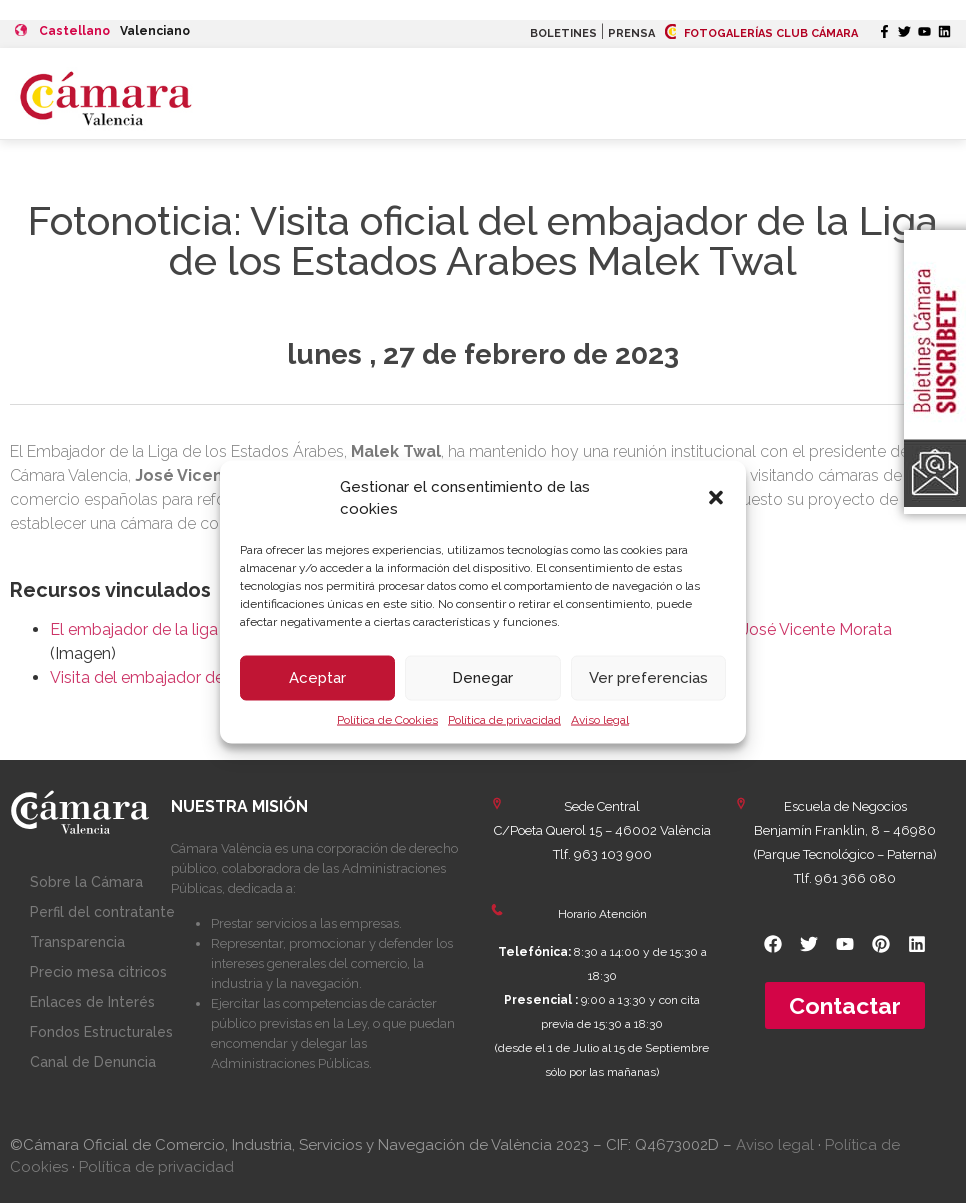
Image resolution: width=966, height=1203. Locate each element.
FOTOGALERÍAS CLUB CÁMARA (761, 33)
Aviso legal (600, 719)
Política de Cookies (387, 719)
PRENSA (631, 33)
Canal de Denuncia (93, 1062)
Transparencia (77, 942)
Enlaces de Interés (92, 1002)
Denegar (482, 678)
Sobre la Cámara (86, 882)
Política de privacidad (504, 719)
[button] (716, 498)
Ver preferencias (648, 678)
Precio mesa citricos (98, 972)
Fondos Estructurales (101, 1032)
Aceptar (317, 678)
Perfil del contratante (102, 912)
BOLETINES (563, 33)
